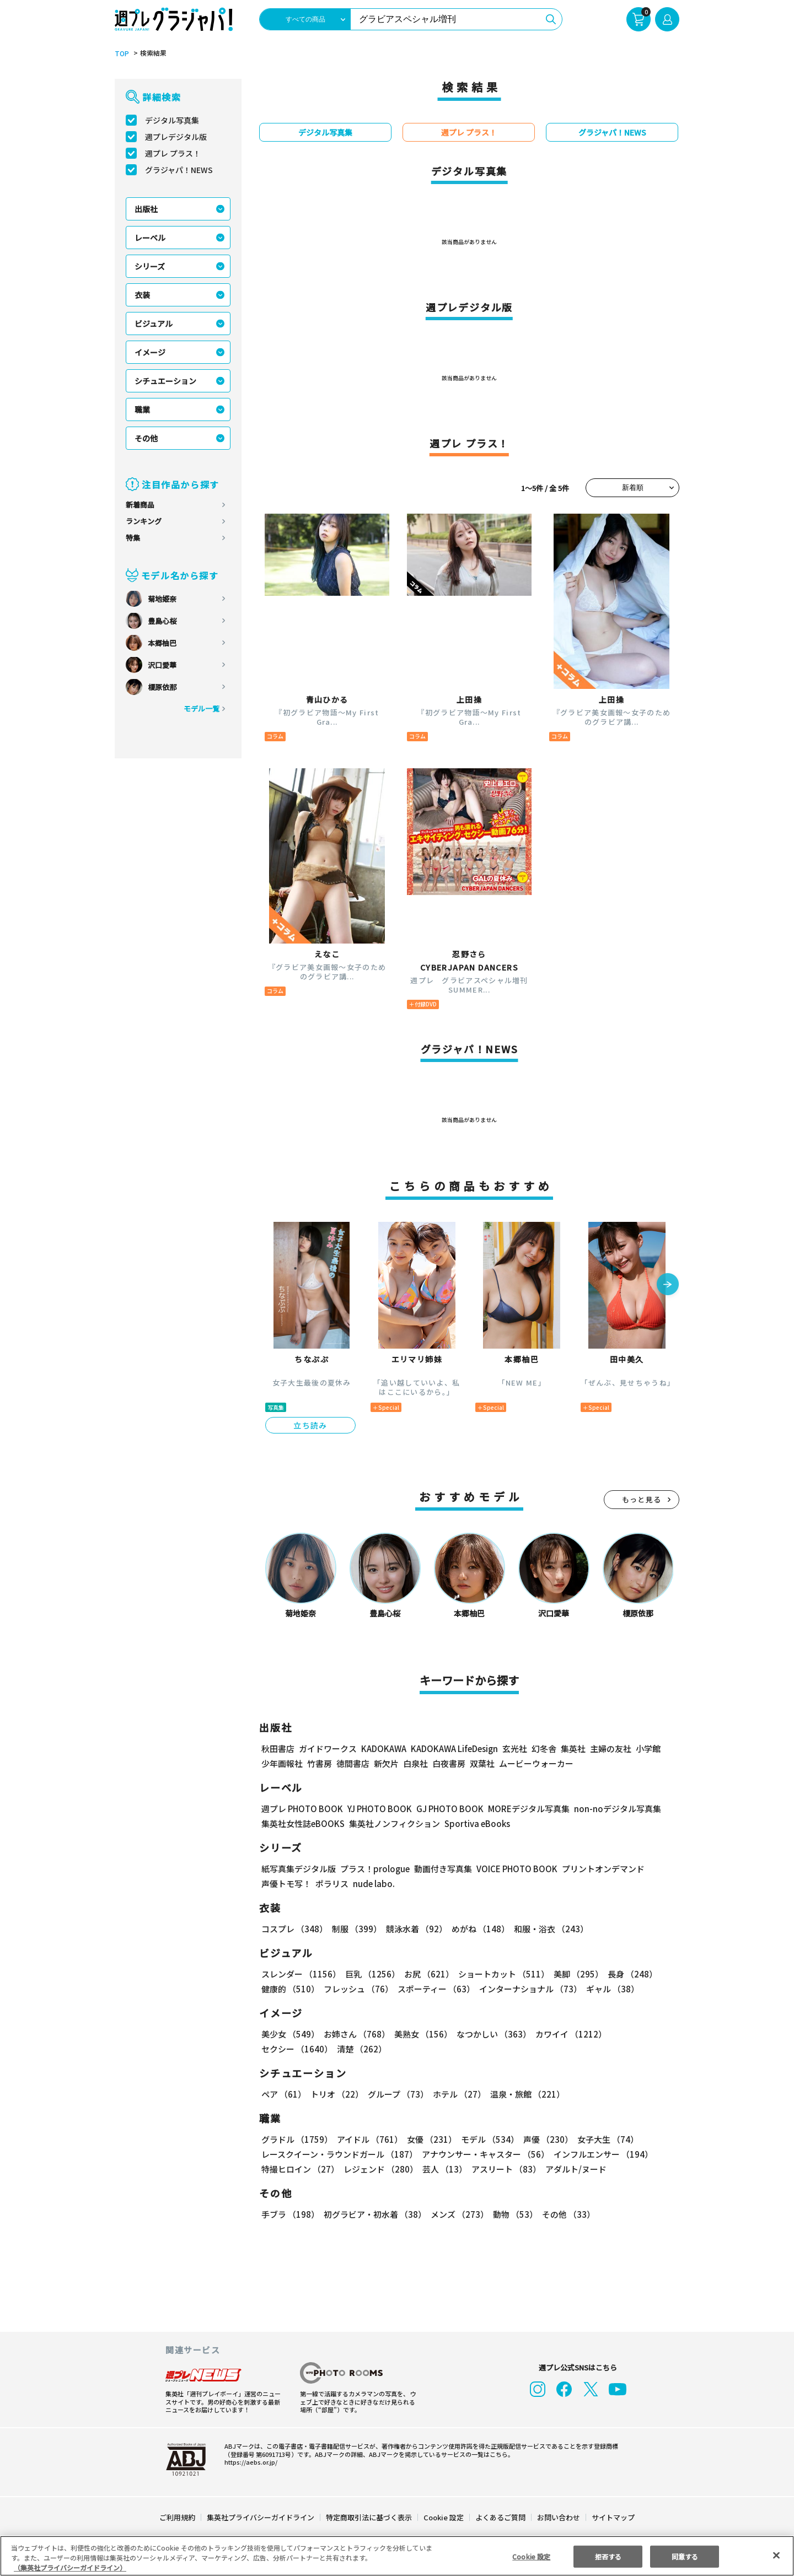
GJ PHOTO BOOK (445, 1808)
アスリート (503, 2169)
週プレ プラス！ (173, 153)
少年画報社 (282, 1763)
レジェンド (379, 2169)
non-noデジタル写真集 (610, 1808)
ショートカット (500, 1974)
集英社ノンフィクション (393, 1823)
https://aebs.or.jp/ (249, 2462)
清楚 (285, 2049)
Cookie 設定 (443, 2517)
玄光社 (513, 1748)
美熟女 (421, 2034)
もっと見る (642, 1499)
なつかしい (490, 2034)
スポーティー (434, 1989)
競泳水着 (414, 1928)
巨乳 (371, 1974)
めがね (477, 1928)
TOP (121, 53)
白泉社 (415, 1763)
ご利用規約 (178, 2517)
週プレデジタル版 (176, 136)
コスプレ (293, 1928)
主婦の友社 (609, 1748)
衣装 (142, 294)
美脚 (573, 1974)
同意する (685, 2556)
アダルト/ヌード (573, 2169)
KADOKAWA (383, 1748)
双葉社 (482, 1763)
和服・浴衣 (547, 1928)
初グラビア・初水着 (374, 2214)
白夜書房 (448, 1763)
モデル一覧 (201, 708)
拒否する (608, 2556)
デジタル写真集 (172, 120)
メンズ (457, 2214)
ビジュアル (154, 323)
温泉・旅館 (524, 2094)
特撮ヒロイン (300, 2169)
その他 (146, 438)
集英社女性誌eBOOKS (302, 1823)
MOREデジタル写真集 (522, 1808)
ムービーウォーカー (536, 1763)
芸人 (443, 2169)
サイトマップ (612, 2517)
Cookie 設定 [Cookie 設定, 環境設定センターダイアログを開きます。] (531, 2556)
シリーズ (150, 266)
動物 (512, 2214)
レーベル (150, 237)
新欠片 (386, 1763)
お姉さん (355, 2034)
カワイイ (567, 2034)
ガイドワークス (328, 1748)
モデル (486, 2139)
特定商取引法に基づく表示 (369, 2517)
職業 (142, 409)
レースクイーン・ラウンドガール (339, 2154)
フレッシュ (357, 1989)
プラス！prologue (374, 1868)
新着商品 (140, 504)
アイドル (368, 2139)
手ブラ (289, 2214)
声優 (543, 2139)
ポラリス (331, 1883)
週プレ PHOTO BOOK (301, 1808)
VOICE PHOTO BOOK (514, 1868)
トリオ (336, 2094)
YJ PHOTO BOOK (376, 1808)
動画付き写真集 (441, 1868)
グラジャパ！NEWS (178, 169)
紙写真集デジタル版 (298, 1868)
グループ (397, 2094)
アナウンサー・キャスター (484, 2154)
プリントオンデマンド (598, 1868)
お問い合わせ (558, 2517)
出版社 (146, 208)
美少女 (289, 2034)
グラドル (296, 2139)
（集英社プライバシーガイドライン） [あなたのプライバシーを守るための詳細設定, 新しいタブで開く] (70, 2567)
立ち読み (310, 1425)
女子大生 (602, 2139)
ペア (283, 2094)
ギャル (610, 1989)
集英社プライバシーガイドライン (261, 2517)
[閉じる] (776, 2555)
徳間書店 (352, 1763)
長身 (626, 1974)
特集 (133, 537)
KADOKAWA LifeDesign (453, 1748)
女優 (429, 2139)
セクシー (641, 2034)
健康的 (289, 1989)
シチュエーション (165, 380)
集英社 (571, 1748)
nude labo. (373, 1883)
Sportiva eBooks (474, 1823)
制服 (355, 1928)
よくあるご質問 (500, 2517)
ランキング (144, 521)
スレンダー (300, 1974)
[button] (667, 1285)
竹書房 (319, 1763)
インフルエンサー (601, 2154)
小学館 (647, 1748)
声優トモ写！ (286, 1883)
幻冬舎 (542, 1748)
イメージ (150, 352)
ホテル (457, 2094)
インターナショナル (529, 1989)
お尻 (425, 1974)
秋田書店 (277, 1748)
